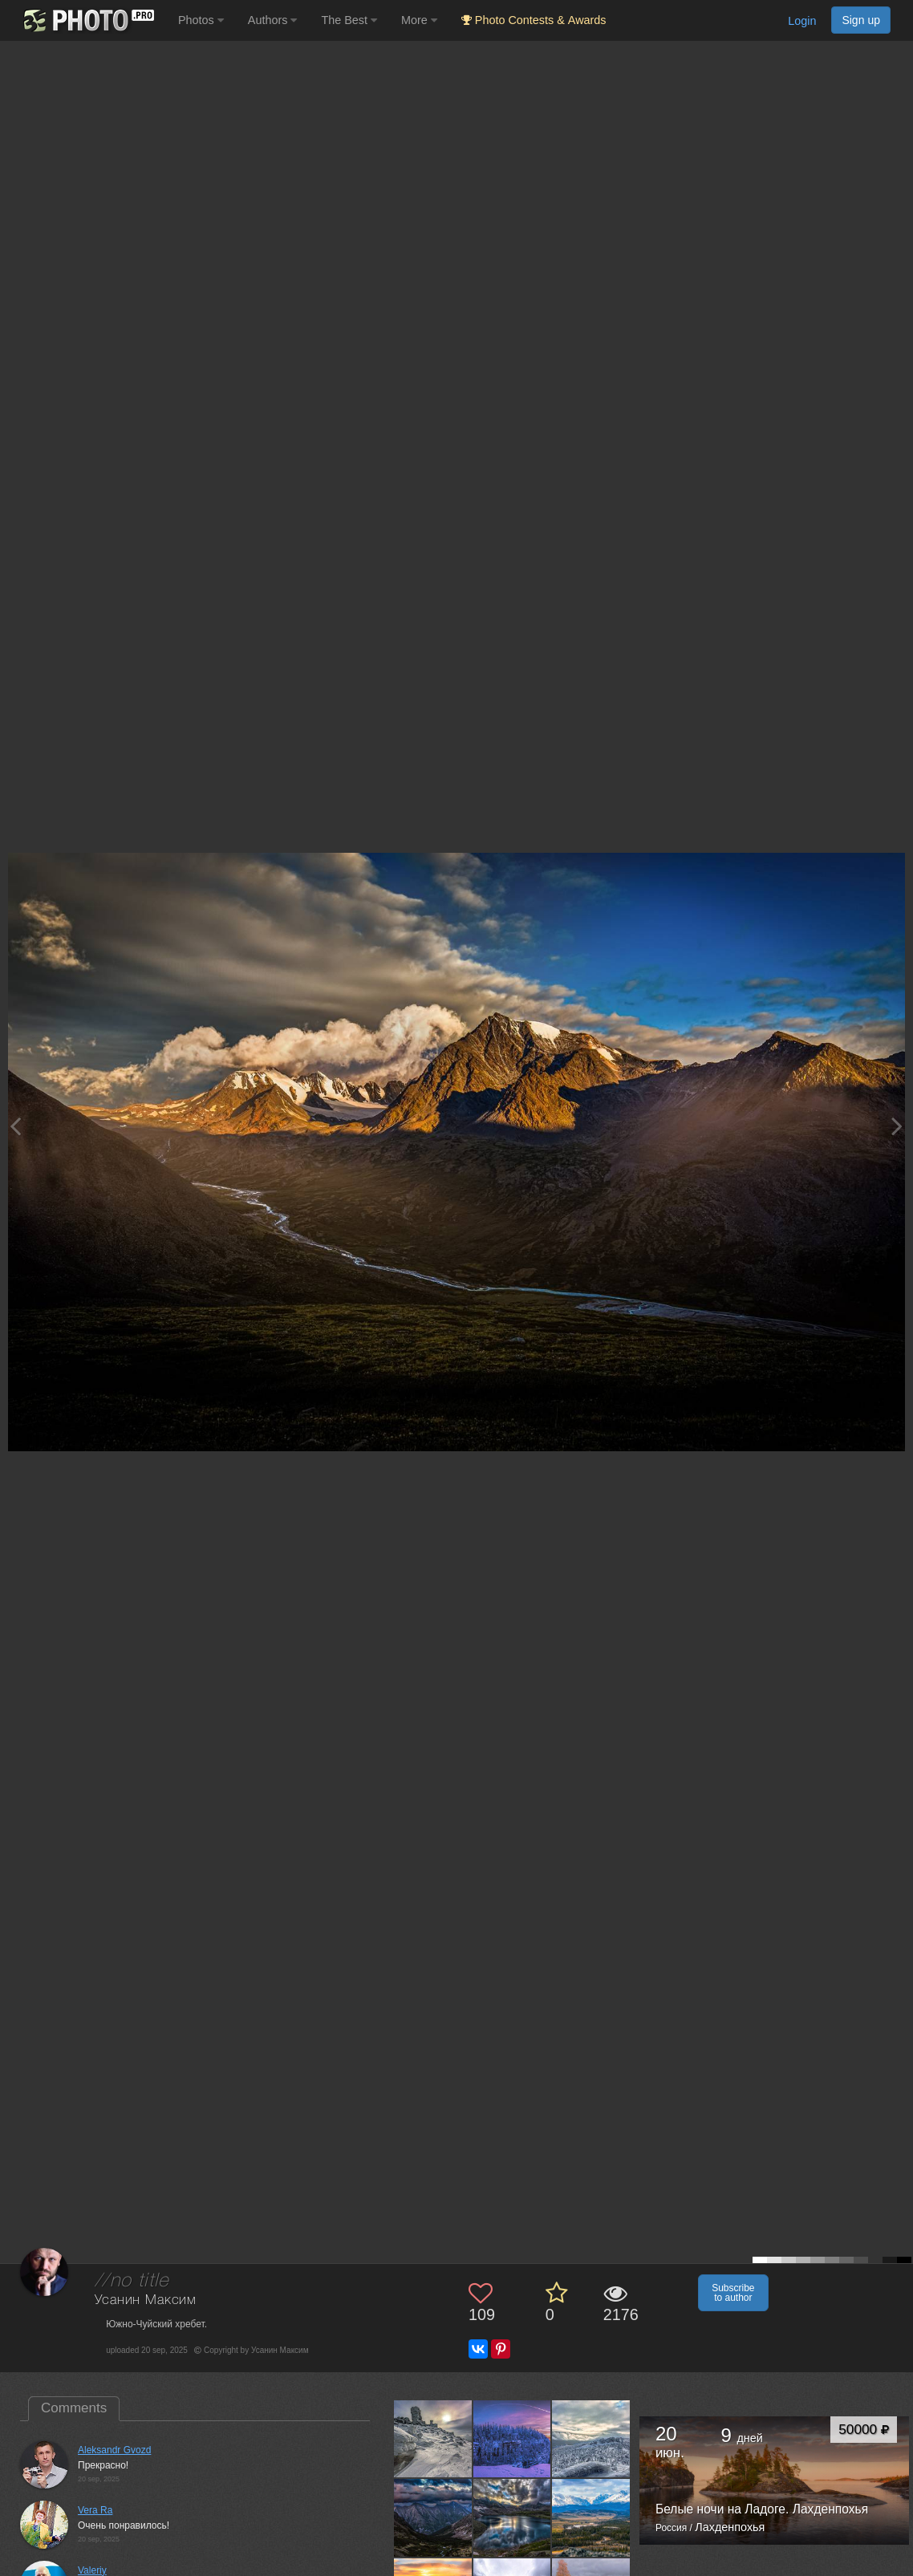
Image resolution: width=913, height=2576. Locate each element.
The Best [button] (349, 20)
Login (802, 20)
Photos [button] (201, 20)
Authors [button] (273, 20)
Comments (74, 2408)
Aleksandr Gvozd (114, 2450)
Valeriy (92, 2570)
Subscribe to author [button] (733, 2292)
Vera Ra (95, 2510)
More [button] (419, 20)
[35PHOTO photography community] (87, 20)
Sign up (861, 20)
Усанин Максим (146, 2300)
